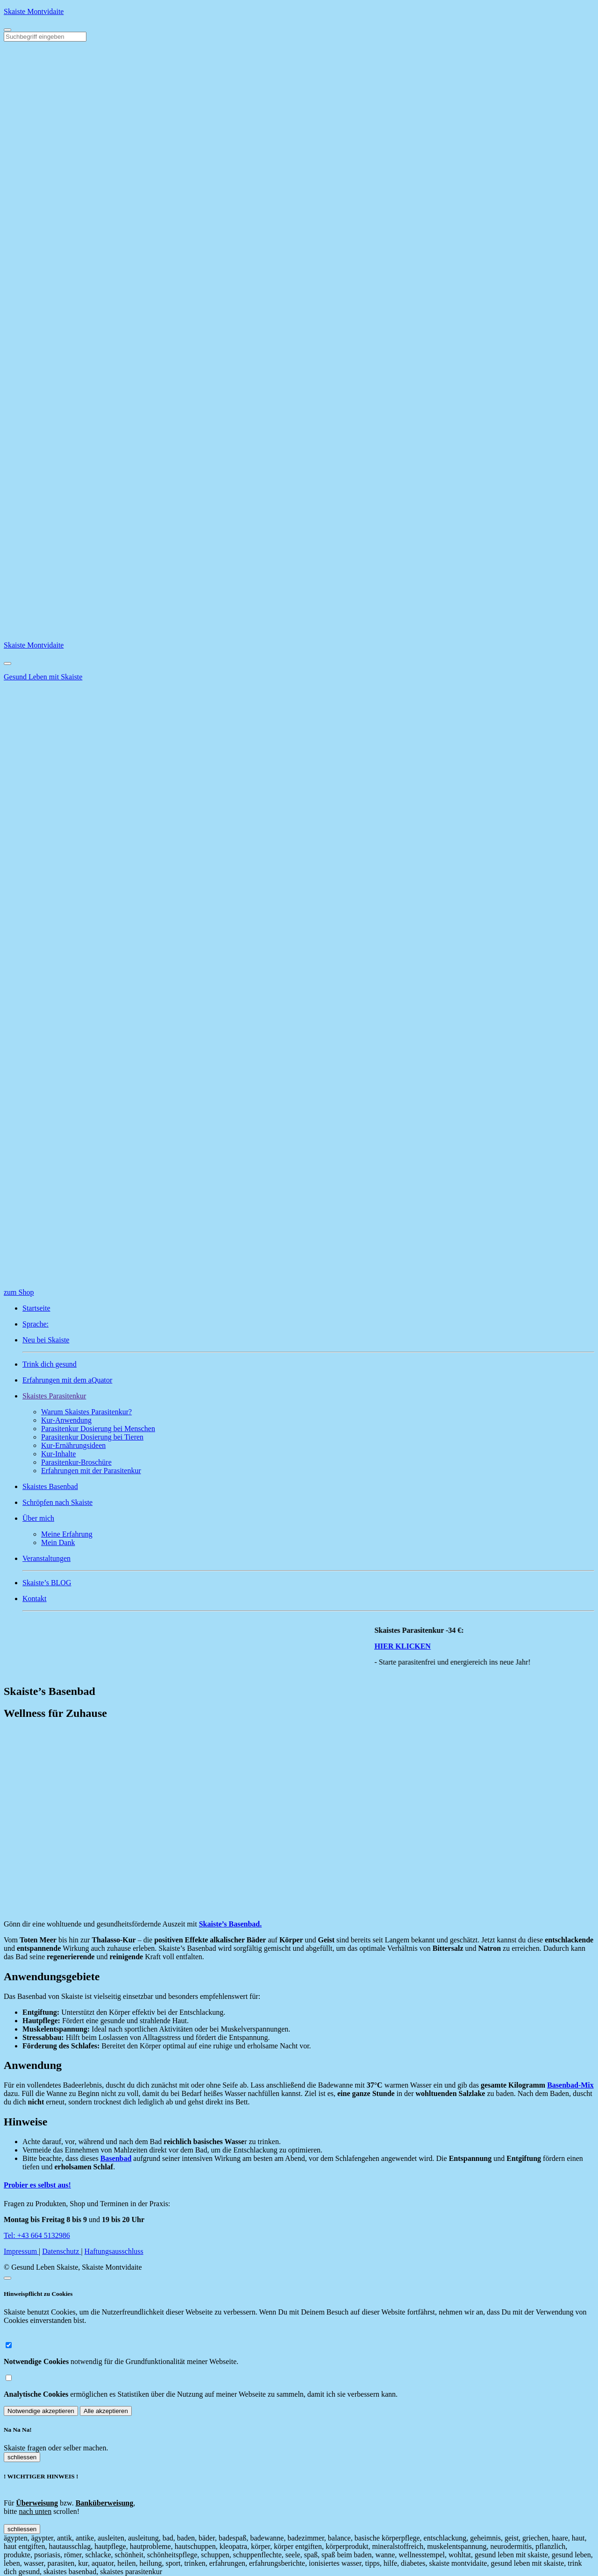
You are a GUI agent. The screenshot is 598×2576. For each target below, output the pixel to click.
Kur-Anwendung (66, 1420)
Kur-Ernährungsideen (73, 1445)
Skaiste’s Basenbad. (230, 1924)
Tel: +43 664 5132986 (37, 2235)
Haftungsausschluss (114, 2251)
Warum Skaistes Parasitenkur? (86, 1412)
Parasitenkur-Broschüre (76, 1462)
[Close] (7, 663)
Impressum (21, 2251)
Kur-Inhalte (58, 1454)
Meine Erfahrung (67, 1534)
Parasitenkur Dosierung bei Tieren (92, 1437)
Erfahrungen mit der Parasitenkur (91, 1471)
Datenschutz (61, 2251)
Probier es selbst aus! (37, 2185)
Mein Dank (58, 1542)
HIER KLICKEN (429, 1646)
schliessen (21, 2457)
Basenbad (116, 2158)
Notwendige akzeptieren (40, 2410)
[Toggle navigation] (7, 29)
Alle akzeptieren (106, 2410)
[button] (308, 1396)
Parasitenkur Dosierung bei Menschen (98, 1429)
